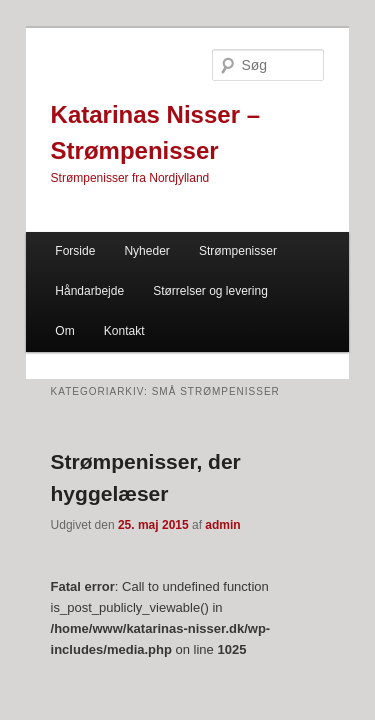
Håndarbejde (67, 263)
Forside (53, 223)
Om (284, 263)
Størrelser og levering (188, 263)
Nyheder (124, 223)
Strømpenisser (216, 223)
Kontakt (53, 303)
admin (200, 497)
